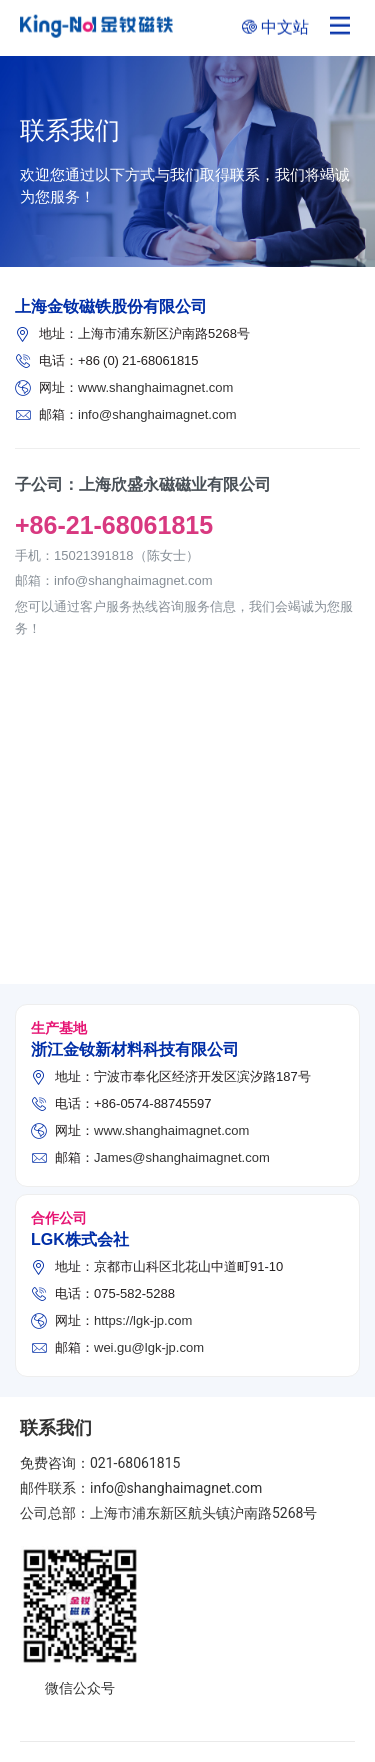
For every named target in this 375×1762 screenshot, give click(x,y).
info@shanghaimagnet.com (157, 413)
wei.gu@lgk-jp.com (149, 1346)
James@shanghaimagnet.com (182, 1156)
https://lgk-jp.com (143, 1319)
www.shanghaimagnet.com (155, 386)
